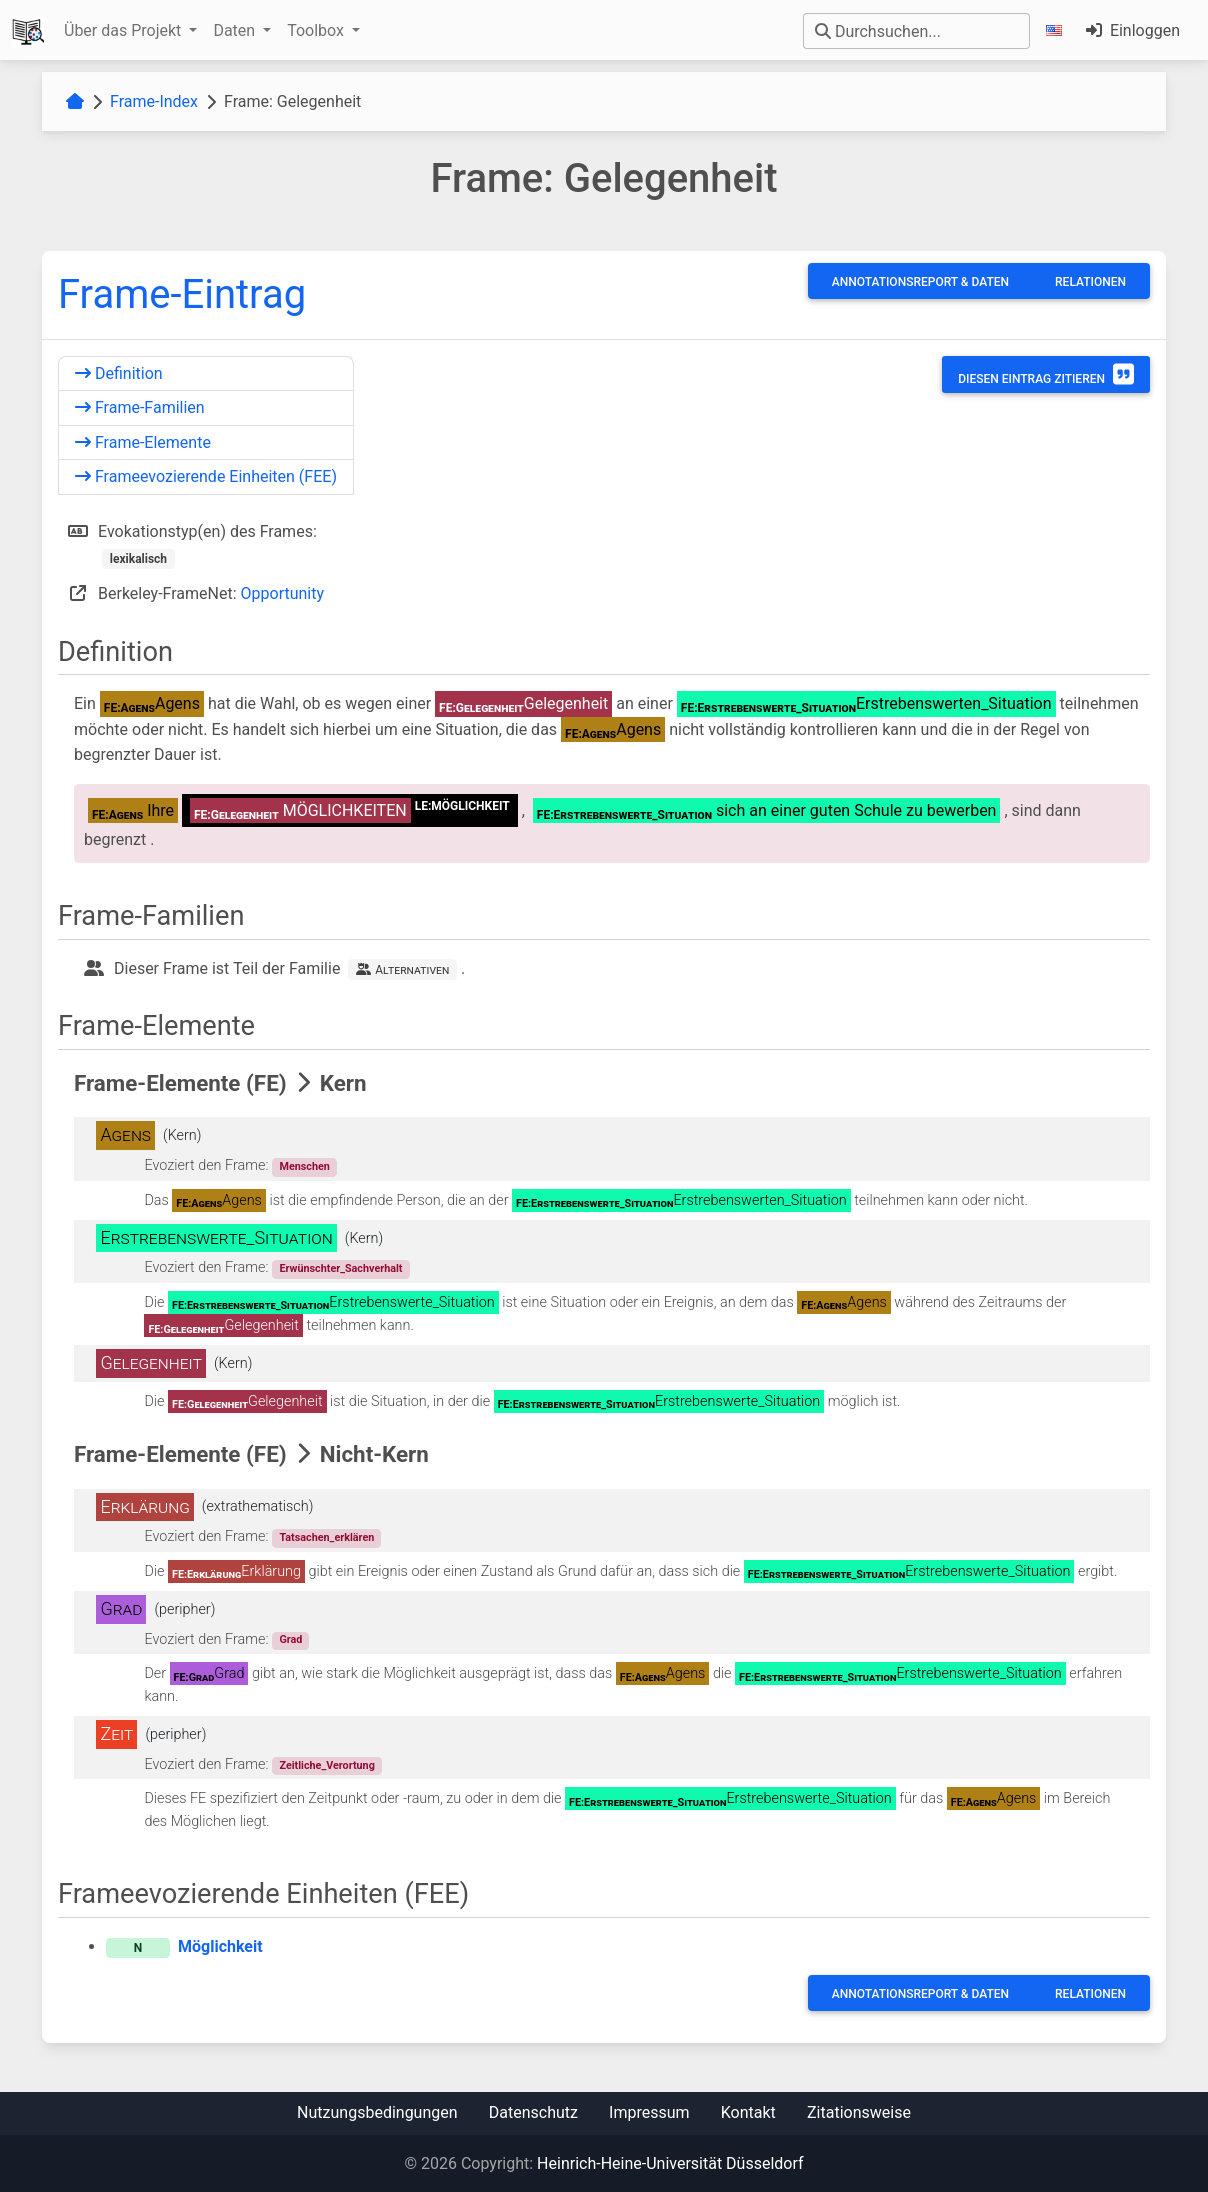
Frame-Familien (140, 407)
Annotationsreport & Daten (920, 282)
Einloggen (1133, 30)
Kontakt (748, 2112)
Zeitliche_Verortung (326, 1765)
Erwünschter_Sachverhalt (340, 1268)
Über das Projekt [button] (124, 30)
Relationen (1090, 282)
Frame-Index (154, 101)
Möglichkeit (220, 1946)
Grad (290, 1639)
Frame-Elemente (143, 442)
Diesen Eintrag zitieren (1046, 374)
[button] (1058, 30)
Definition (119, 373)
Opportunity (283, 593)
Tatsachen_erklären (326, 1537)
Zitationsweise (859, 2112)
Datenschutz (533, 2112)
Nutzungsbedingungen (377, 2112)
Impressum (649, 2112)
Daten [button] (236, 30)
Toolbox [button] (317, 30)
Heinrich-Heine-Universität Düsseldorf (670, 2163)
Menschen (304, 1166)
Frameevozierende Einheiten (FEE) (206, 476)
